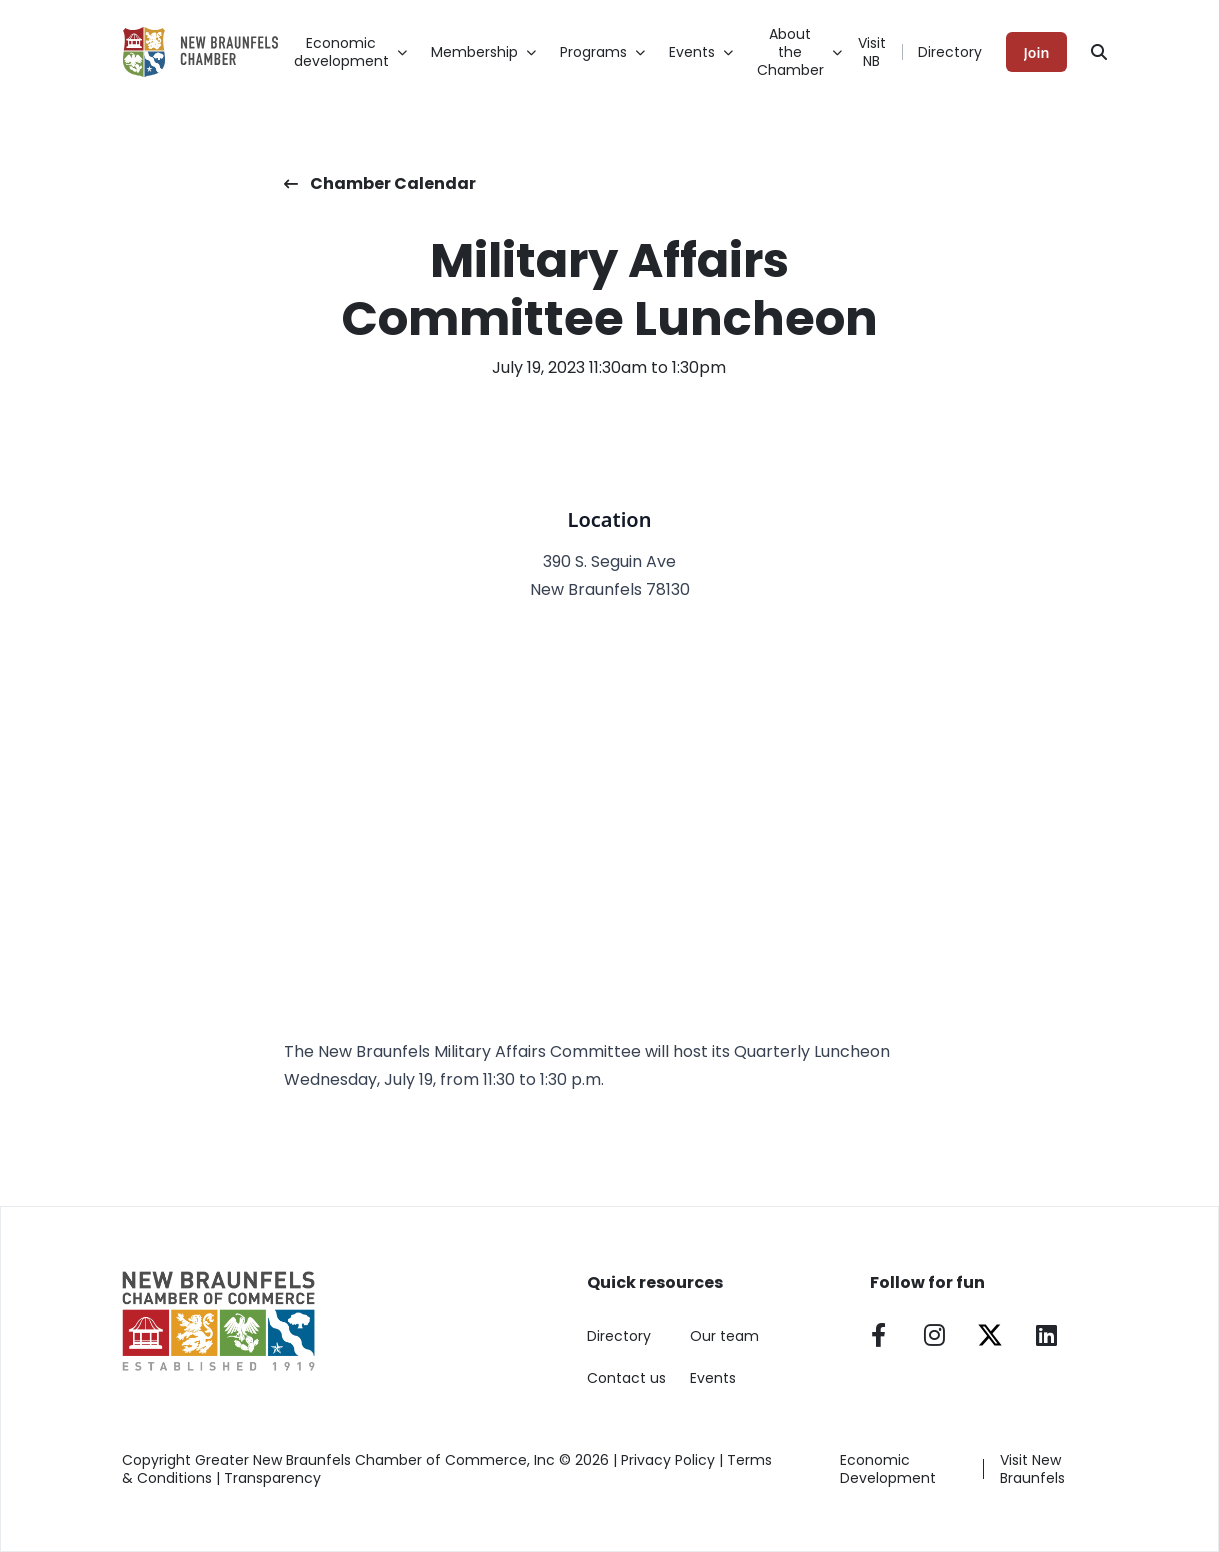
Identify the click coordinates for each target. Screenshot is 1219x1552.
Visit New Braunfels (1032, 1469)
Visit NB (872, 52)
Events (713, 1378)
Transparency (272, 1478)
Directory (950, 52)
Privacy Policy (668, 1460)
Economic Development (888, 1469)
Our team (724, 1336)
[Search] (1099, 52)
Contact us (626, 1378)
